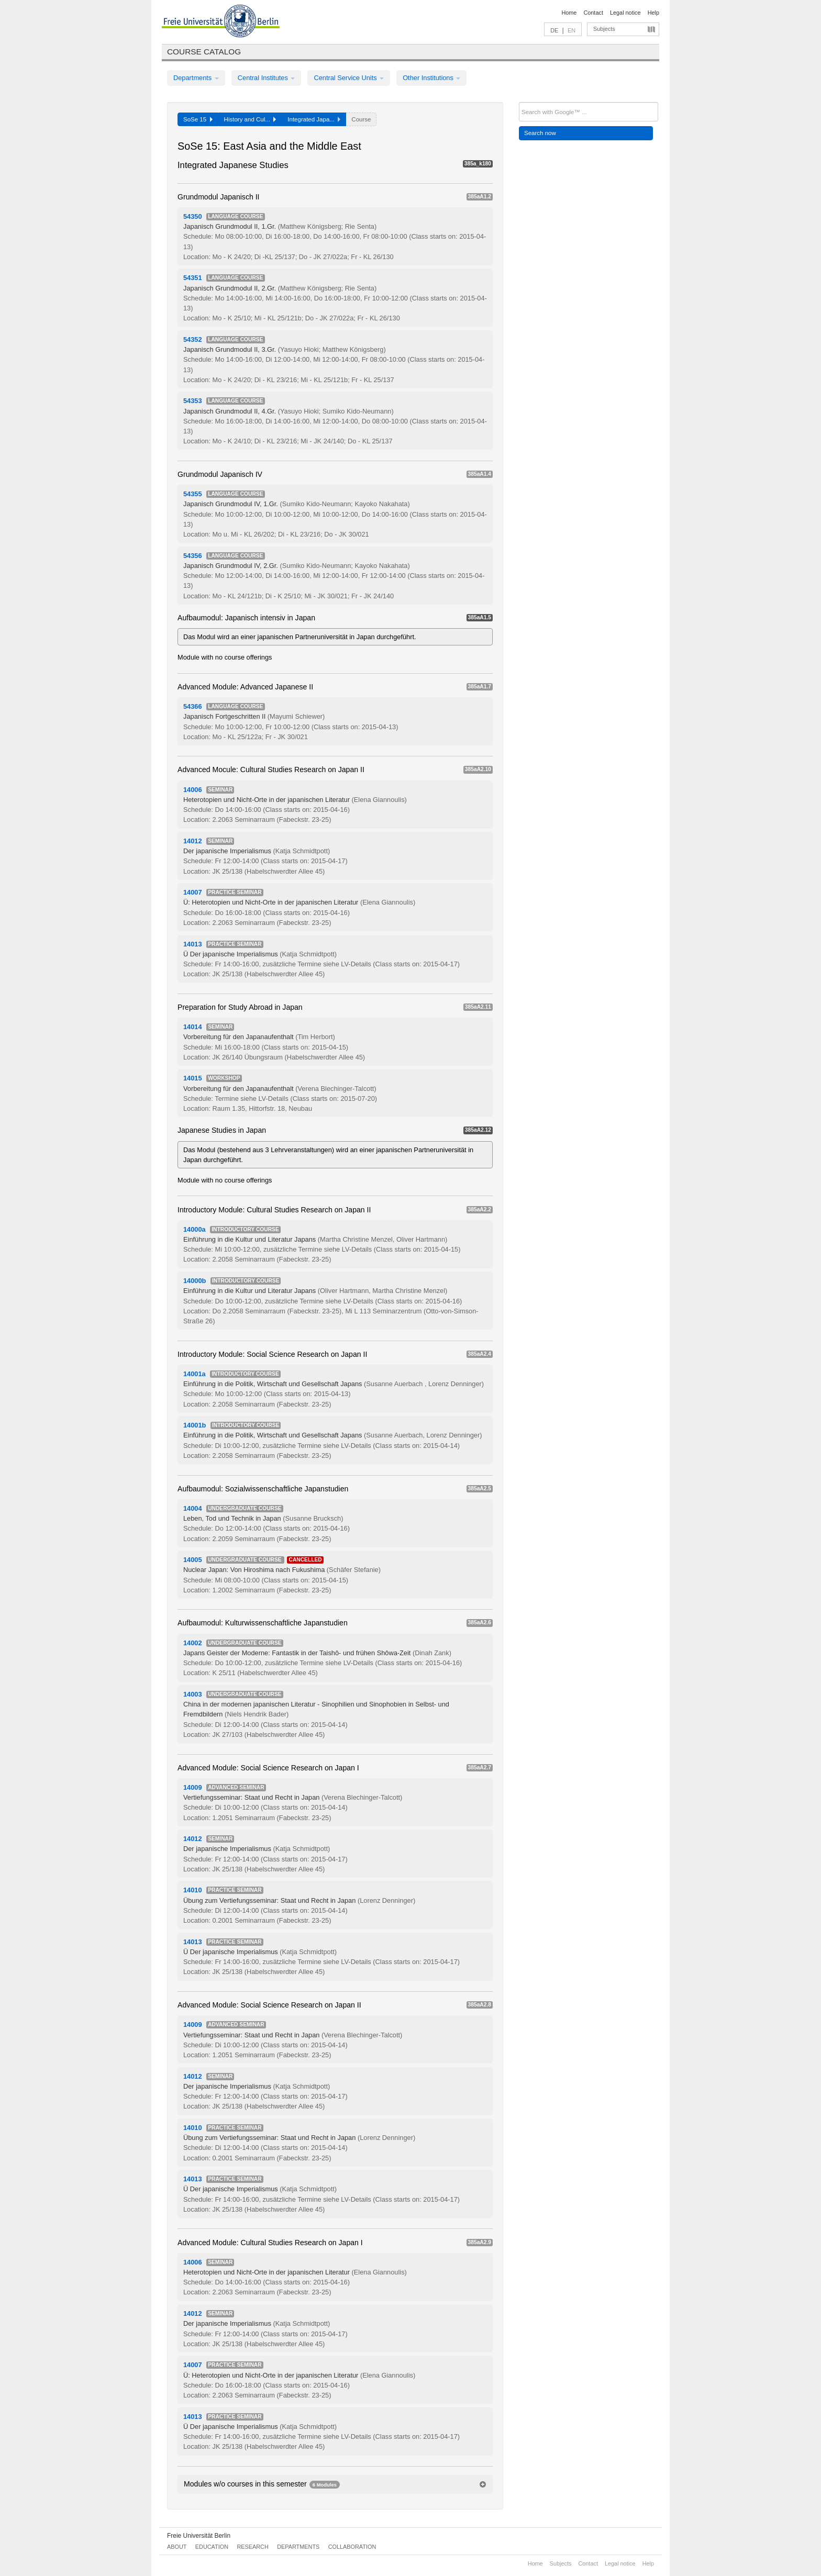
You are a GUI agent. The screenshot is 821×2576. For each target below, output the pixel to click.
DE (554, 30)
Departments (196, 78)
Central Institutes (266, 78)
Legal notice (625, 12)
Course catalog (204, 51)
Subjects (604, 29)
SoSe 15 (198, 119)
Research (252, 2547)
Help (653, 12)
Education (211, 2547)
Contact (593, 12)
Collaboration (352, 2547)
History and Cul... (250, 119)
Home (568, 12)
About (176, 2547)
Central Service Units (349, 78)
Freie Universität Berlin (198, 2535)
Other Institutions (431, 78)
